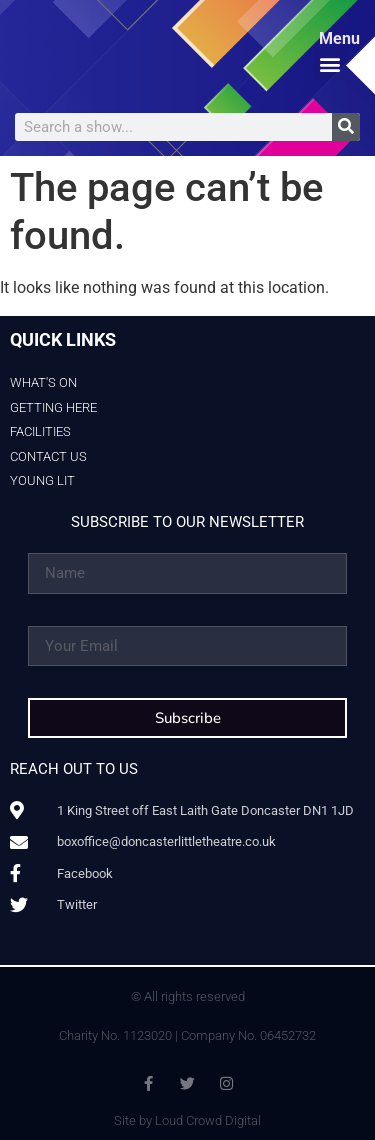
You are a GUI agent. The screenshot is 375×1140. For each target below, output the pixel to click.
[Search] (346, 127)
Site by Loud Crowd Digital (187, 1120)
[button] (329, 63)
